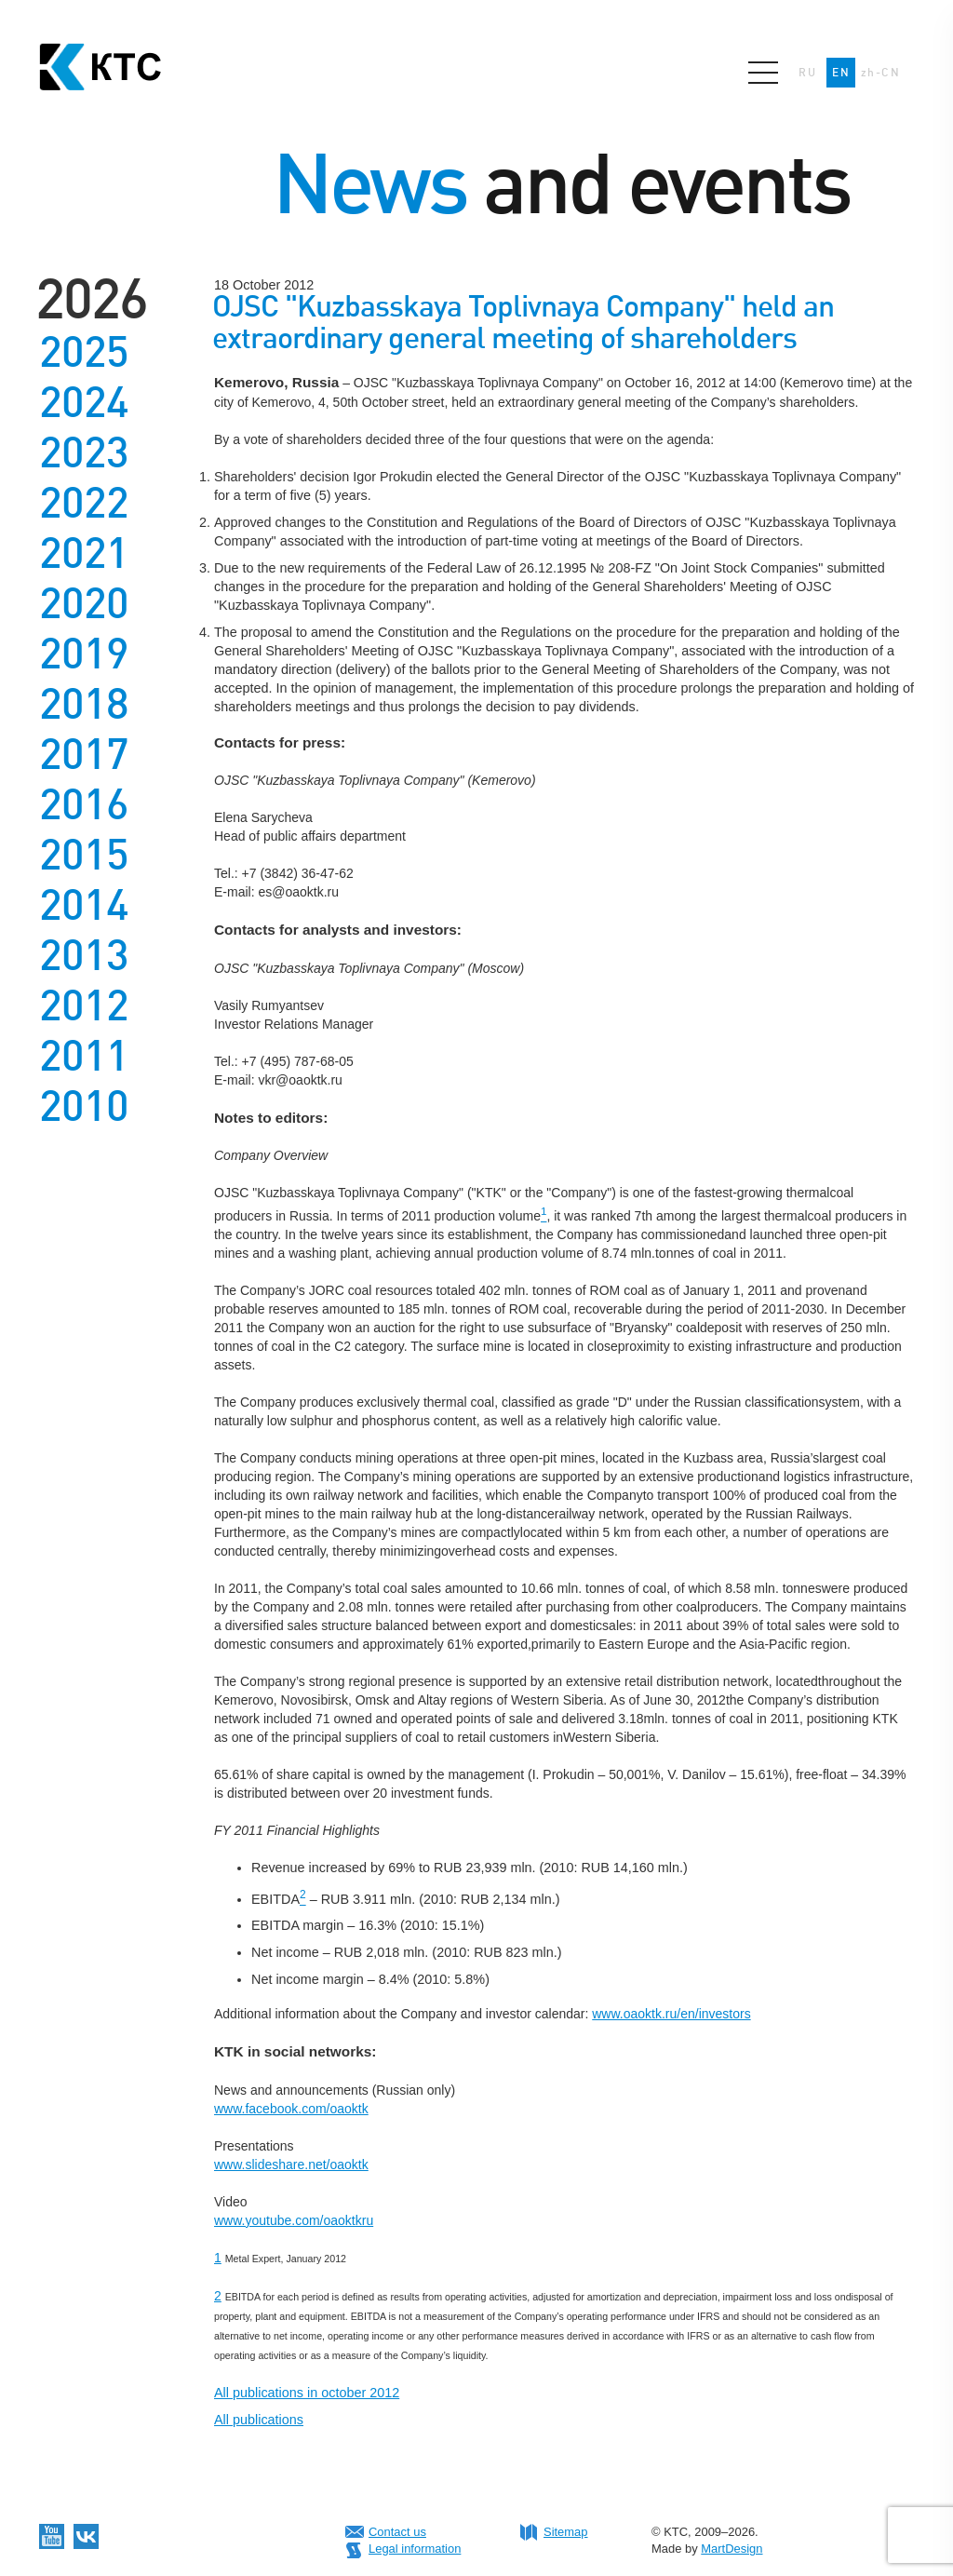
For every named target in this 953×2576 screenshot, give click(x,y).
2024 (83, 402)
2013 (83, 955)
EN (841, 72)
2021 (83, 553)
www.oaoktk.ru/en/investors (671, 2013)
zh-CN (880, 72)
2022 (83, 503)
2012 (83, 1005)
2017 (83, 754)
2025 (83, 352)
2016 (83, 804)
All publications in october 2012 (306, 2392)
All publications (258, 2419)
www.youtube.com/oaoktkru (293, 2220)
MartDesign (731, 2549)
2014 (83, 905)
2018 (83, 704)
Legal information (415, 2549)
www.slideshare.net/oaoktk (291, 2164)
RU (807, 72)
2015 (83, 854)
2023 (83, 452)
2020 (83, 603)
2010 (83, 1106)
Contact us (397, 2532)
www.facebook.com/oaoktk (291, 2108)
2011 (83, 1056)
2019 (83, 653)
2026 (91, 298)
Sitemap (566, 2532)
